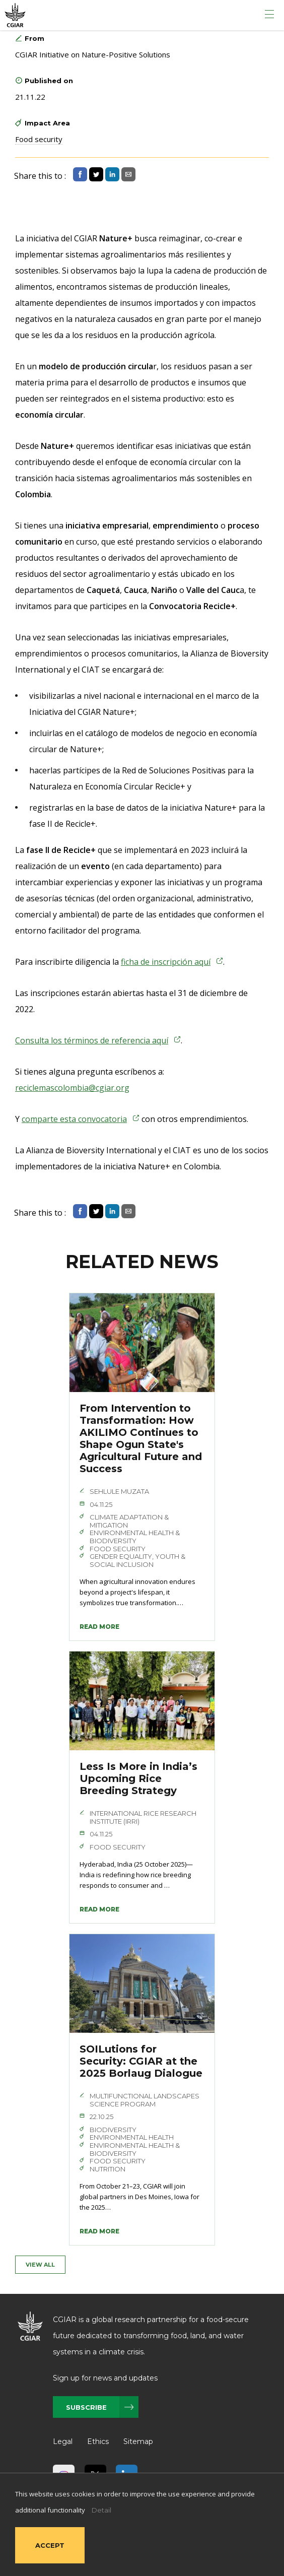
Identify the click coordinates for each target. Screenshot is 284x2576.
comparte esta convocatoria (74, 1119)
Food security (38, 139)
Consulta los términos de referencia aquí (91, 1040)
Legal (63, 2441)
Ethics (98, 2441)
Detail (101, 2510)
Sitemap (138, 2441)
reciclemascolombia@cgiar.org (72, 1087)
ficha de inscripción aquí (165, 961)
